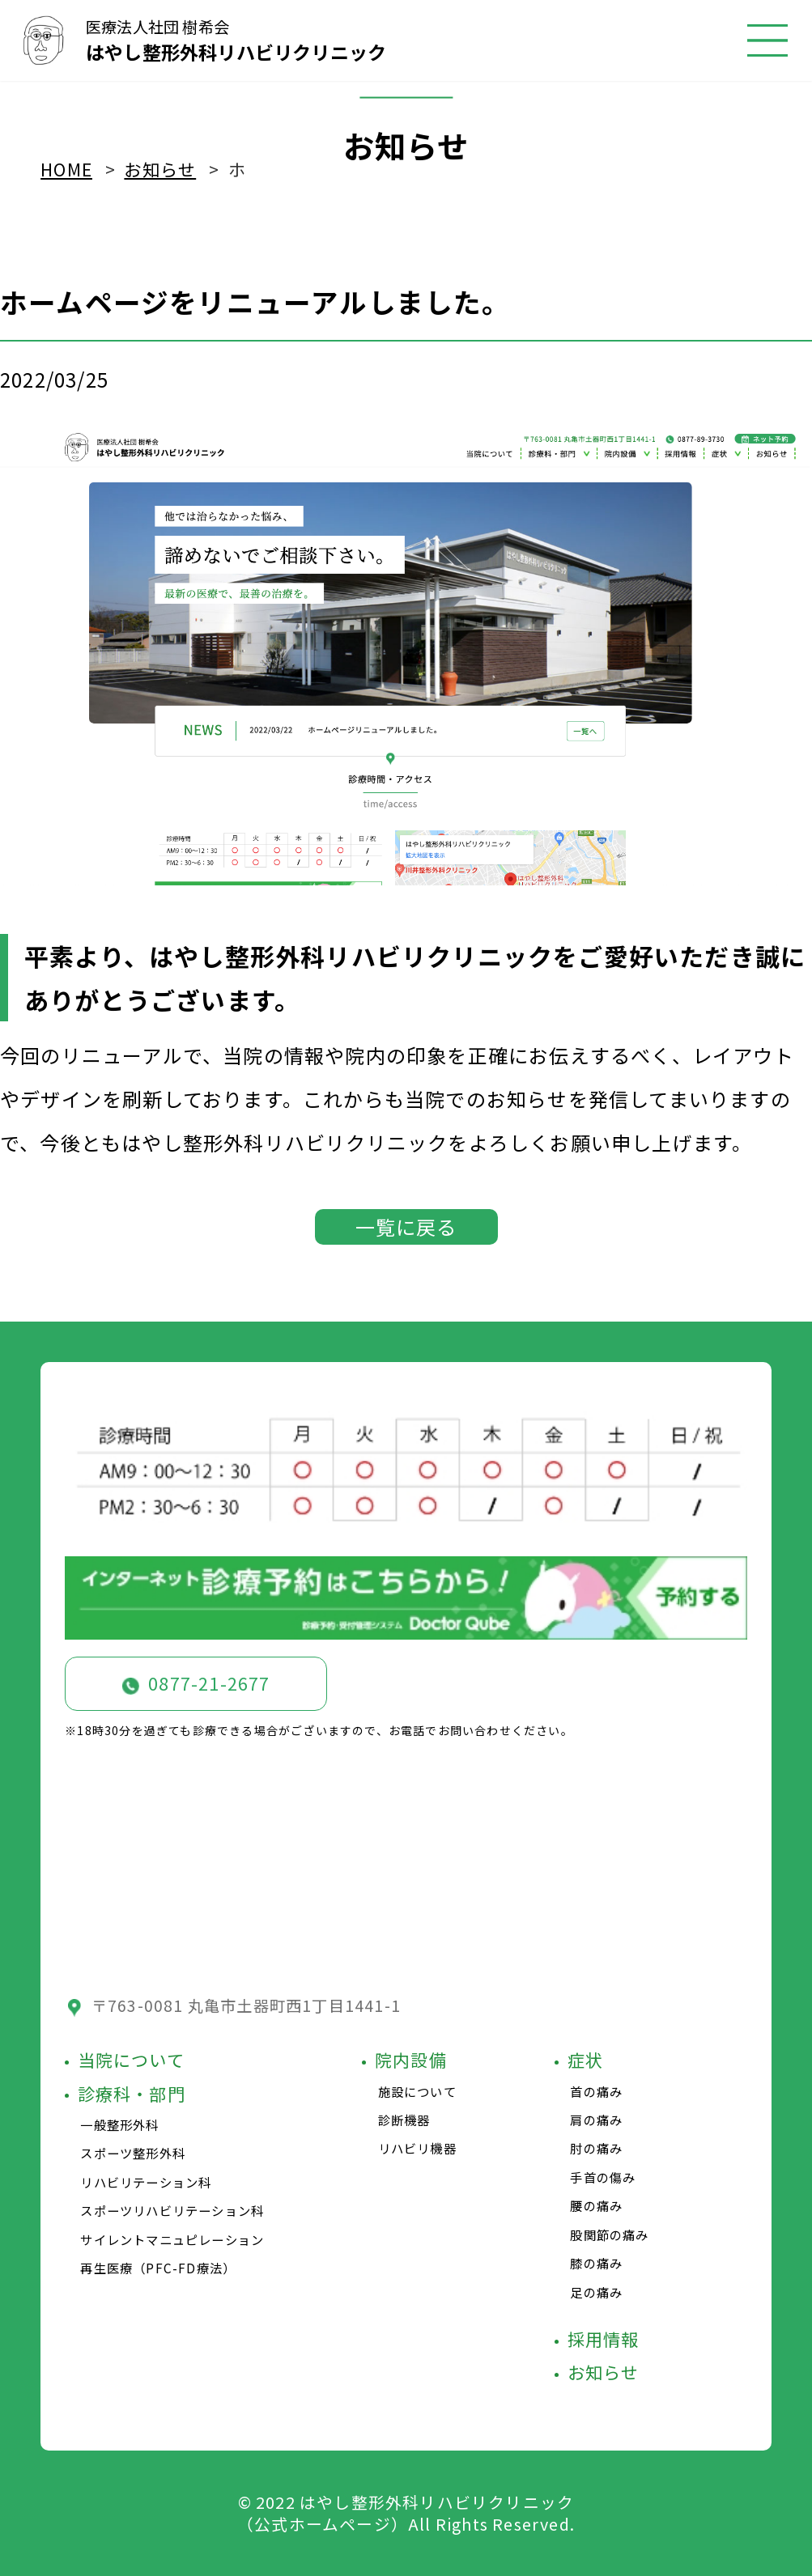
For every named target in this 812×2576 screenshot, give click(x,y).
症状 (585, 2060)
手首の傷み (603, 2177)
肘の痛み (596, 2148)
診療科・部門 (131, 2094)
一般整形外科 (119, 2124)
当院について (131, 2060)
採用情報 (604, 2339)
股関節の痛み (609, 2234)
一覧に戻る (406, 1226)
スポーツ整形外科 (132, 2153)
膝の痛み (596, 2263)
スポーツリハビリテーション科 (172, 2210)
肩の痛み (596, 2119)
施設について (417, 2091)
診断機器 (404, 2119)
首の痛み (596, 2091)
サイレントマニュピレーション (172, 2239)
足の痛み (596, 2292)
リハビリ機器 (417, 2148)
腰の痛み (596, 2205)
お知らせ (604, 2372)
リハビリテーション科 (145, 2182)
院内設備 (411, 2060)
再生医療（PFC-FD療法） (158, 2268)
